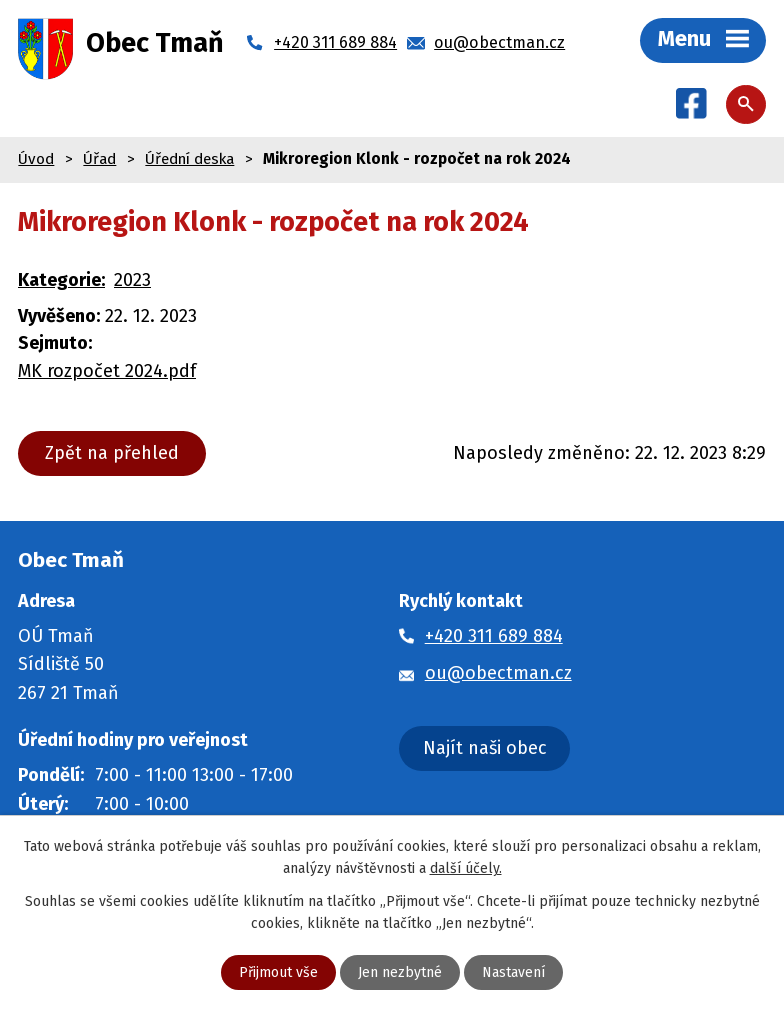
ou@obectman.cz (498, 673)
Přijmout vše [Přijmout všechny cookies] (278, 972)
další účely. (466, 868)
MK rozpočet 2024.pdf (107, 371)
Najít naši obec (485, 748)
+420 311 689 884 (494, 636)
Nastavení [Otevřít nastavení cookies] (513, 972)
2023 (132, 280)
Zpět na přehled (112, 453)
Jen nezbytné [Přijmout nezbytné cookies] (400, 972)
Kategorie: (61, 280)
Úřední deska (189, 159)
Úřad (99, 159)
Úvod (36, 159)
